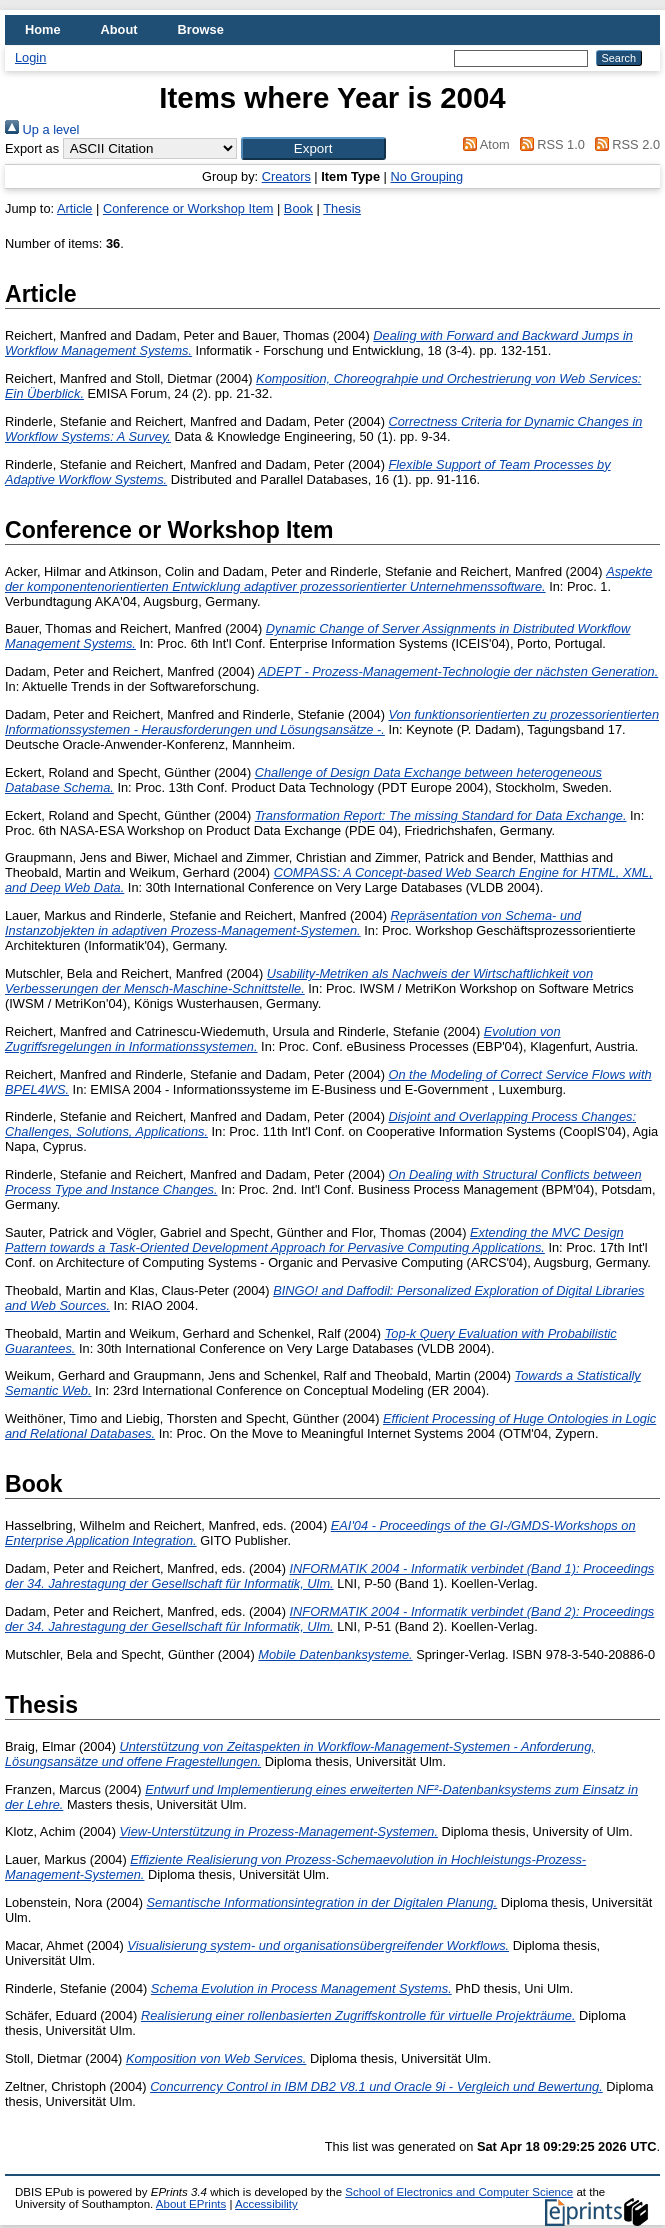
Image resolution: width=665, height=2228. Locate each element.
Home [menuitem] (43, 29)
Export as (32, 148)
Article (75, 208)
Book (298, 208)
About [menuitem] (119, 29)
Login (30, 57)
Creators (286, 176)
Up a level (42, 129)
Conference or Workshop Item (188, 208)
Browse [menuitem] (201, 29)
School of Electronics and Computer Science (459, 2192)
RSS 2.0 (624, 144)
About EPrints (191, 2204)
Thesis (342, 208)
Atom (483, 144)
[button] (313, 148)
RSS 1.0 (549, 144)
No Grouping (426, 176)
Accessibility (266, 2204)
